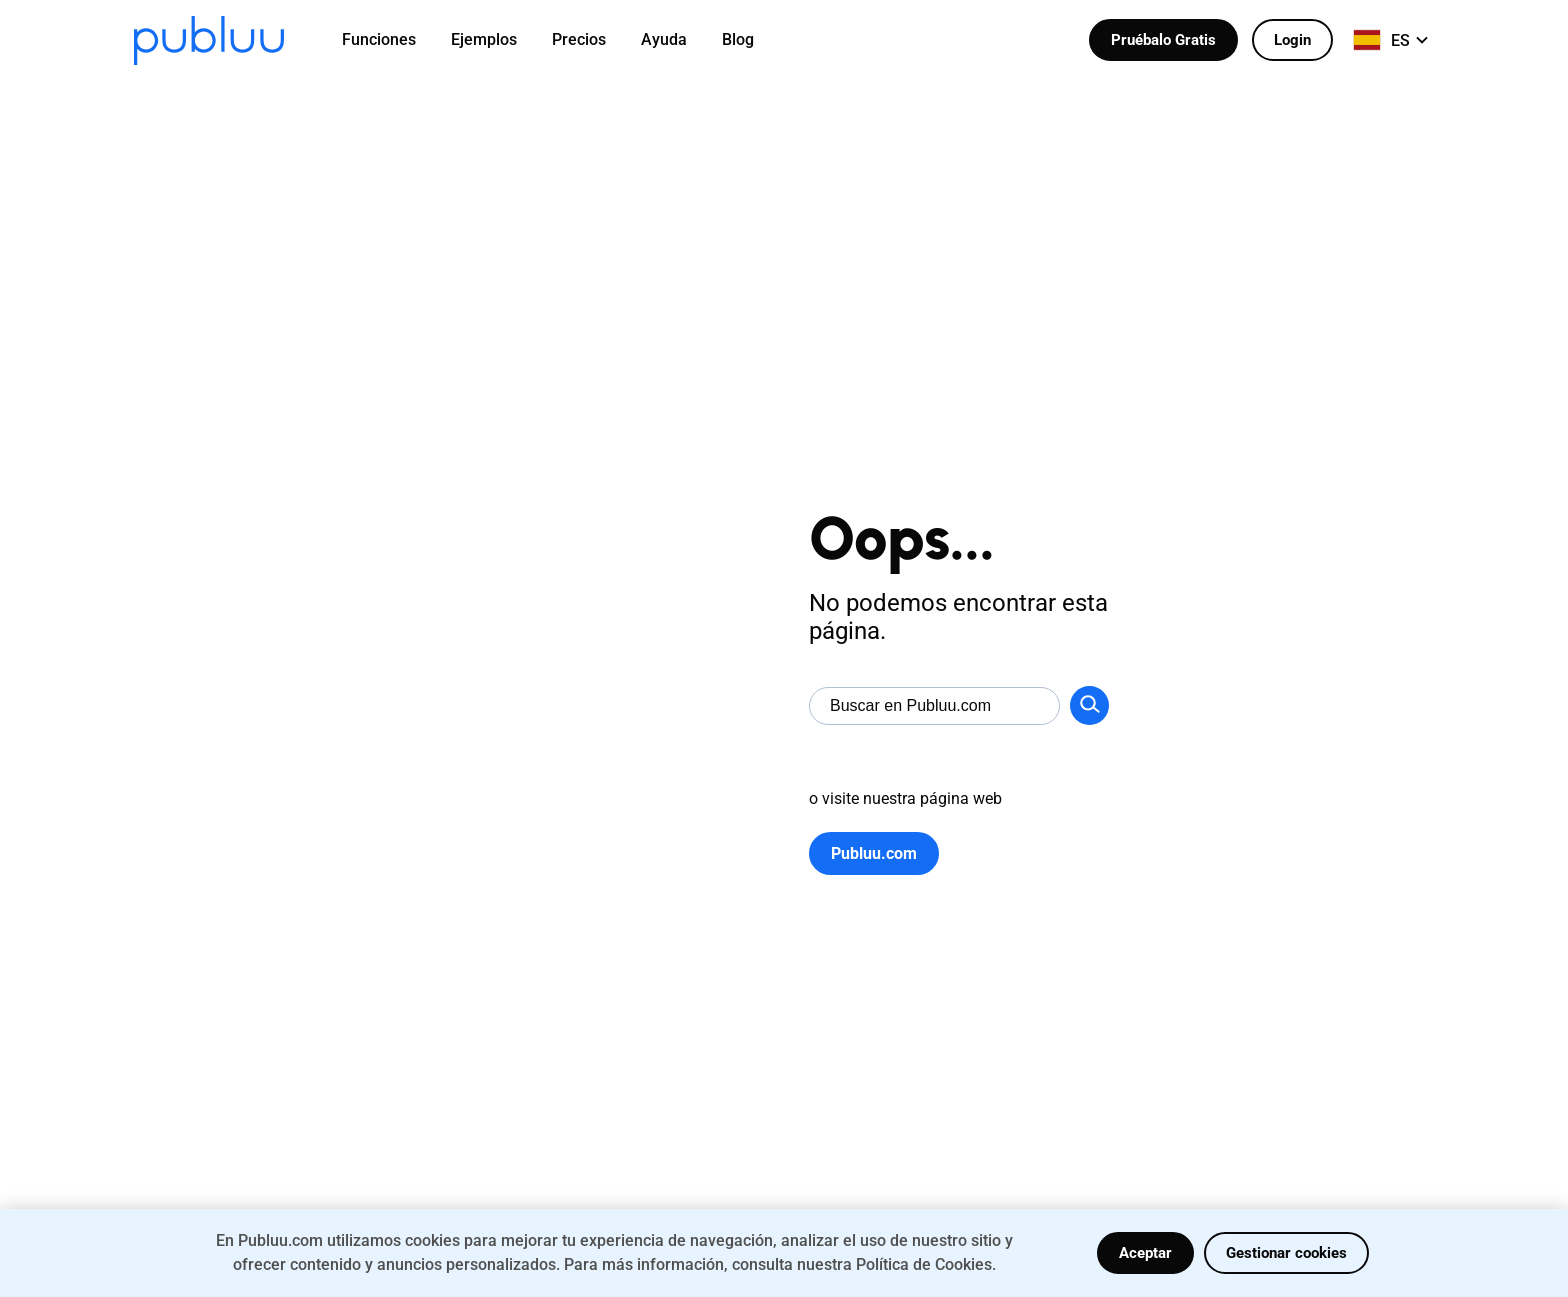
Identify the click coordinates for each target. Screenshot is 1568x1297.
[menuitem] (391, 40)
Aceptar (1145, 1253)
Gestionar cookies (1286, 1253)
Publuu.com (874, 853)
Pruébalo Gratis (1163, 40)
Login (1292, 40)
